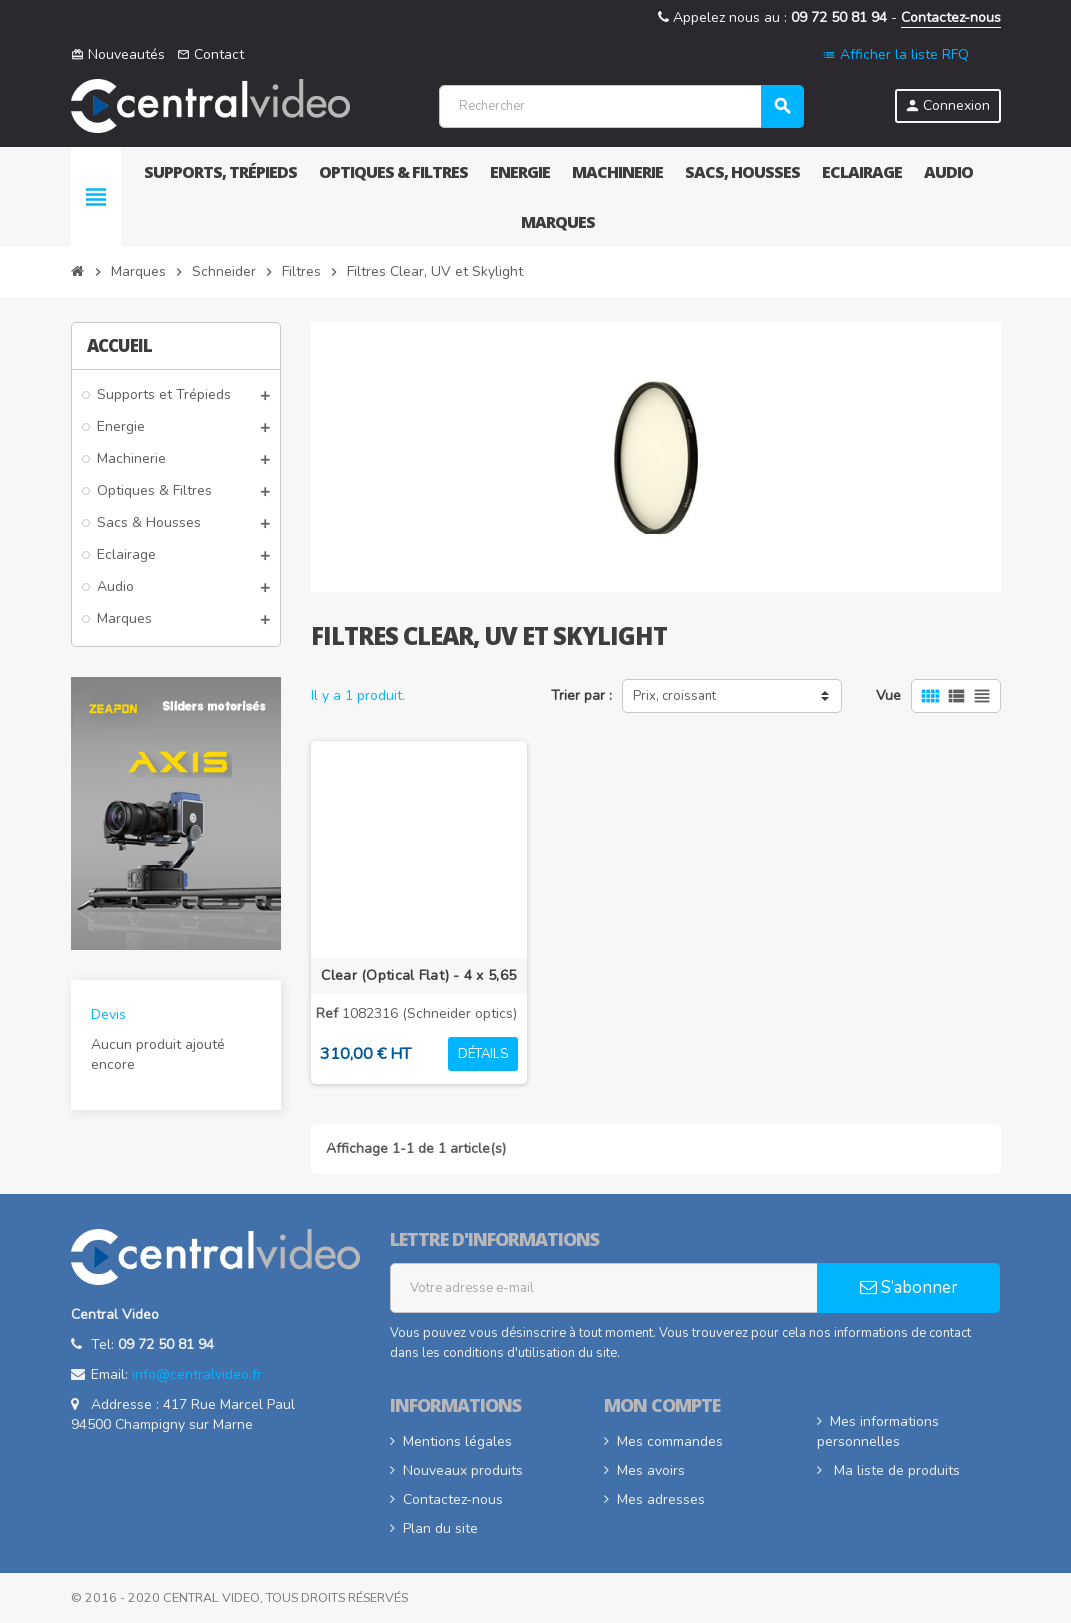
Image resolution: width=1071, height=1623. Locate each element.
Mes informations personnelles (878, 1431)
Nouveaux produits (463, 1470)
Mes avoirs (651, 1470)
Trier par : (581, 695)
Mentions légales (457, 1441)
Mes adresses (661, 1499)
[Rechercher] (620, 106)
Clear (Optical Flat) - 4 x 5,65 (418, 975)
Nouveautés (118, 54)
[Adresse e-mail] (604, 1288)
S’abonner (909, 1287)
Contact (210, 54)
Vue (888, 695)
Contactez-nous (951, 17)
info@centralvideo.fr (197, 1374)
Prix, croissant (674, 696)
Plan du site (440, 1528)
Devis (108, 1014)
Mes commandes (670, 1441)
